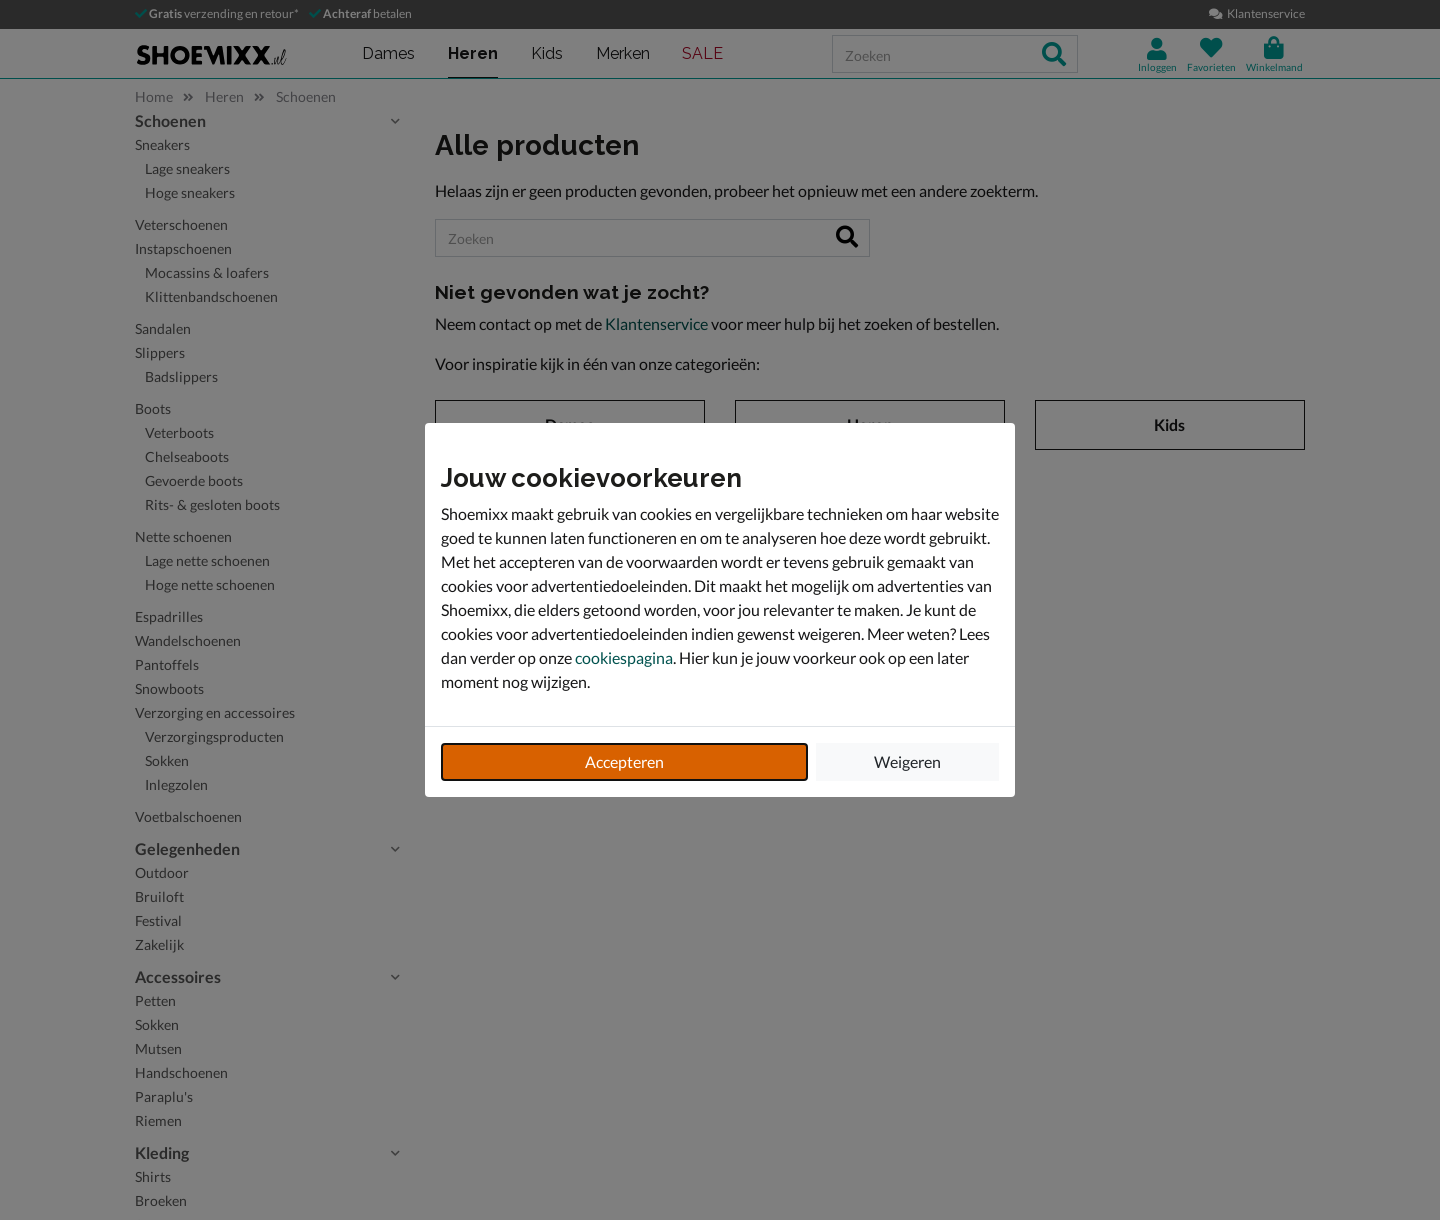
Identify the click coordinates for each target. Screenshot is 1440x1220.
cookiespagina (624, 657)
